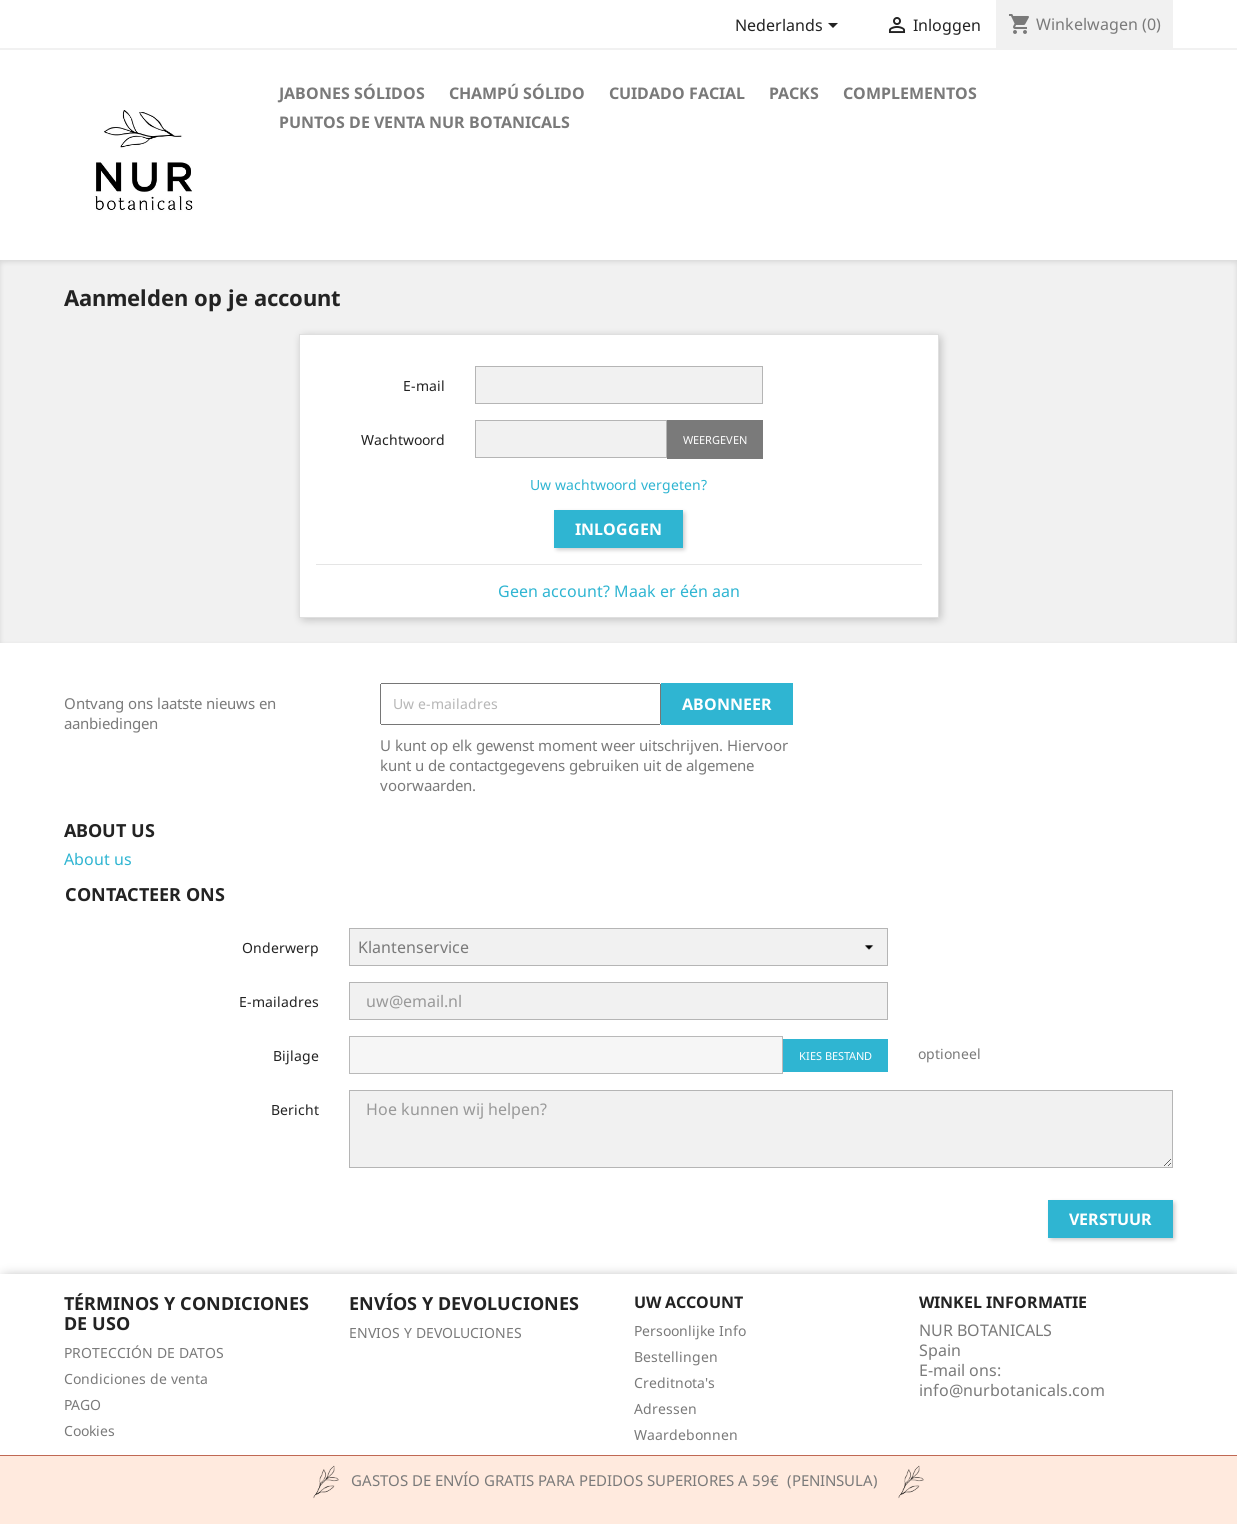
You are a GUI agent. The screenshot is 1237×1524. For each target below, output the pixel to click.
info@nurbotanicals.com (1012, 1390)
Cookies (89, 1430)
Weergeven (715, 439)
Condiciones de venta (136, 1378)
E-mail (424, 385)
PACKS (794, 93)
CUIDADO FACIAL (677, 93)
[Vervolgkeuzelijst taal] (790, 27)
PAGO (82, 1404)
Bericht (295, 1109)
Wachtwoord (403, 439)
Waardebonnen (686, 1434)
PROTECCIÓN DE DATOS (144, 1352)
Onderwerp (280, 947)
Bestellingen (676, 1356)
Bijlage (296, 1055)
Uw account (688, 1302)
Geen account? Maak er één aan (619, 591)
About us (98, 859)
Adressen (665, 1408)
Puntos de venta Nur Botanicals (424, 122)
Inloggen (618, 529)
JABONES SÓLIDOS (352, 93)
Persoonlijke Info (690, 1330)
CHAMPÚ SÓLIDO (517, 93)
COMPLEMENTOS (910, 93)
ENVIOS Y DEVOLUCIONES (435, 1332)
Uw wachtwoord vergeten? (618, 484)
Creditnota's (674, 1382)
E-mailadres (279, 1001)
